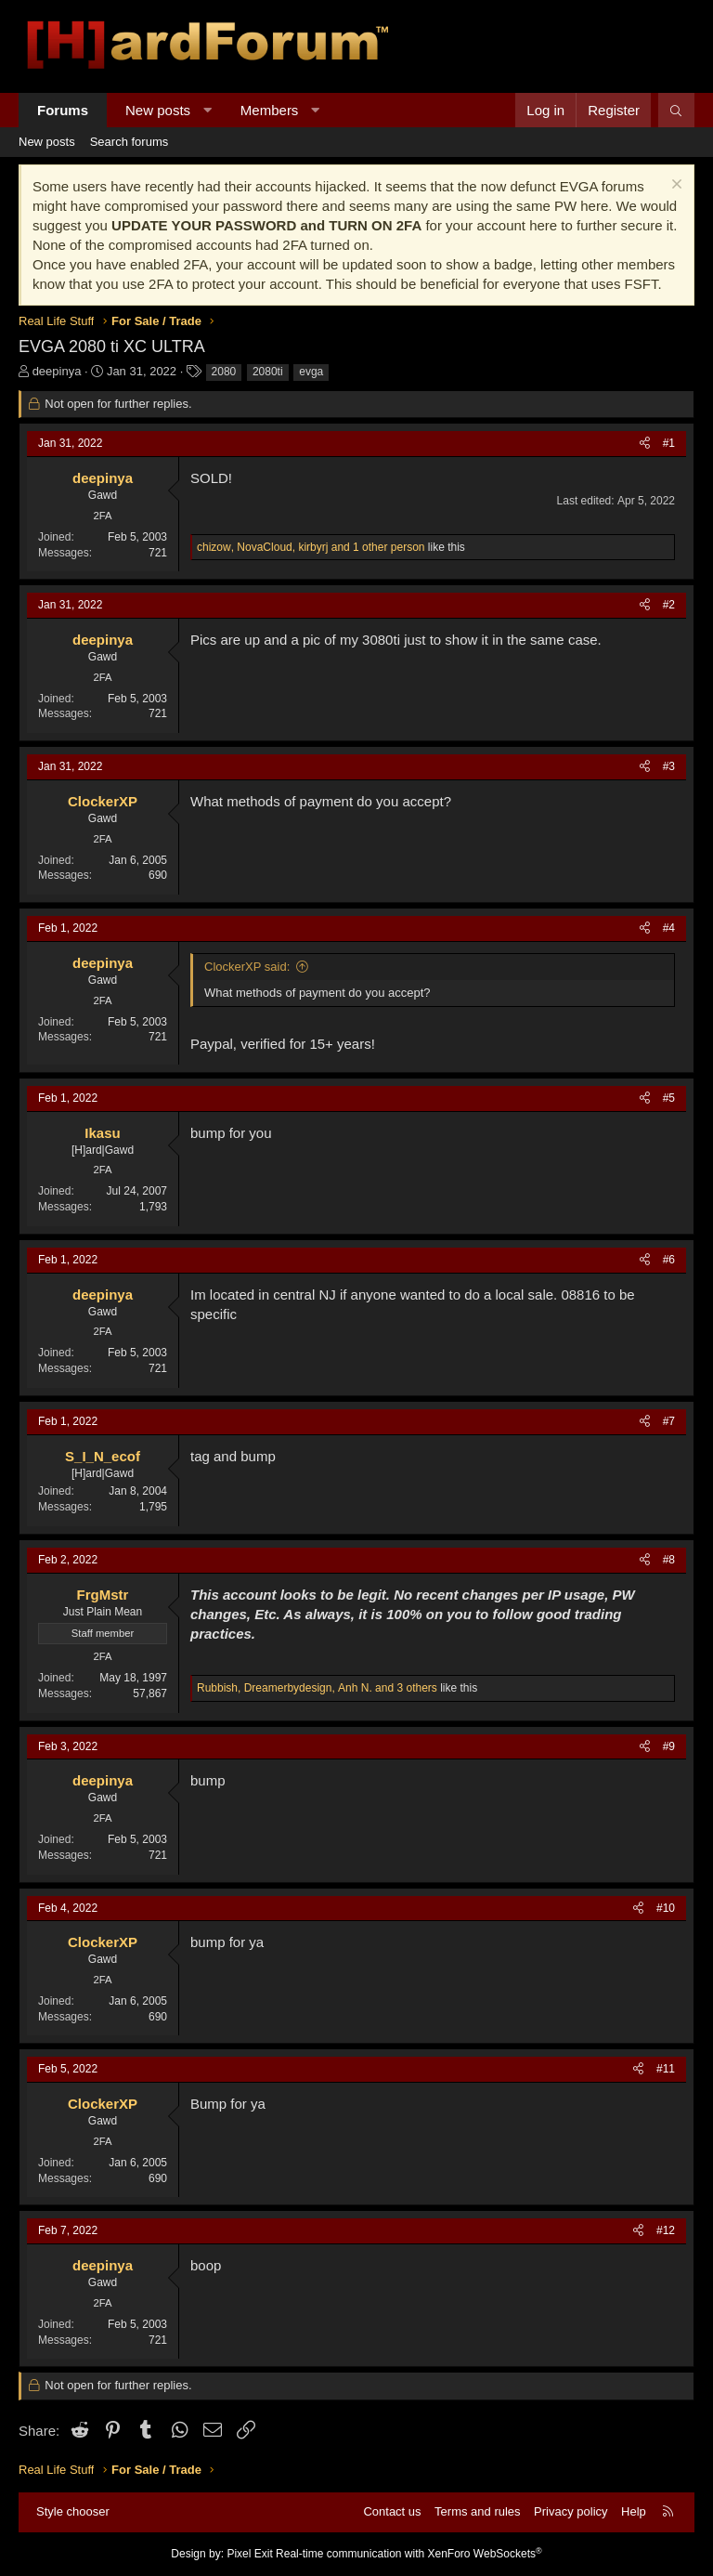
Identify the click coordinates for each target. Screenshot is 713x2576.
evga (311, 371)
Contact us (392, 2511)
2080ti (268, 371)
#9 (669, 1746)
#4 (669, 928)
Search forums (129, 142)
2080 (224, 371)
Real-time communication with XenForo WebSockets (409, 2553)
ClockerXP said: (247, 967)
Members (269, 110)
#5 (669, 1098)
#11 (665, 2068)
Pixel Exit (249, 2553)
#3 (669, 766)
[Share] (644, 443)
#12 (665, 2230)
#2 (669, 604)
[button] (207, 110)
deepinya (57, 371)
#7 (669, 1421)
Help (633, 2511)
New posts (157, 110)
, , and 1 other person (310, 547)
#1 (669, 443)
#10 (665, 1908)
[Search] (676, 110)
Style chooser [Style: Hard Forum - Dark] (73, 2511)
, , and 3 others (317, 1687)
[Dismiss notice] (674, 186)
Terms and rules (477, 2511)
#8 (669, 1559)
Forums (62, 110)
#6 (669, 1259)
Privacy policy (570, 2511)
